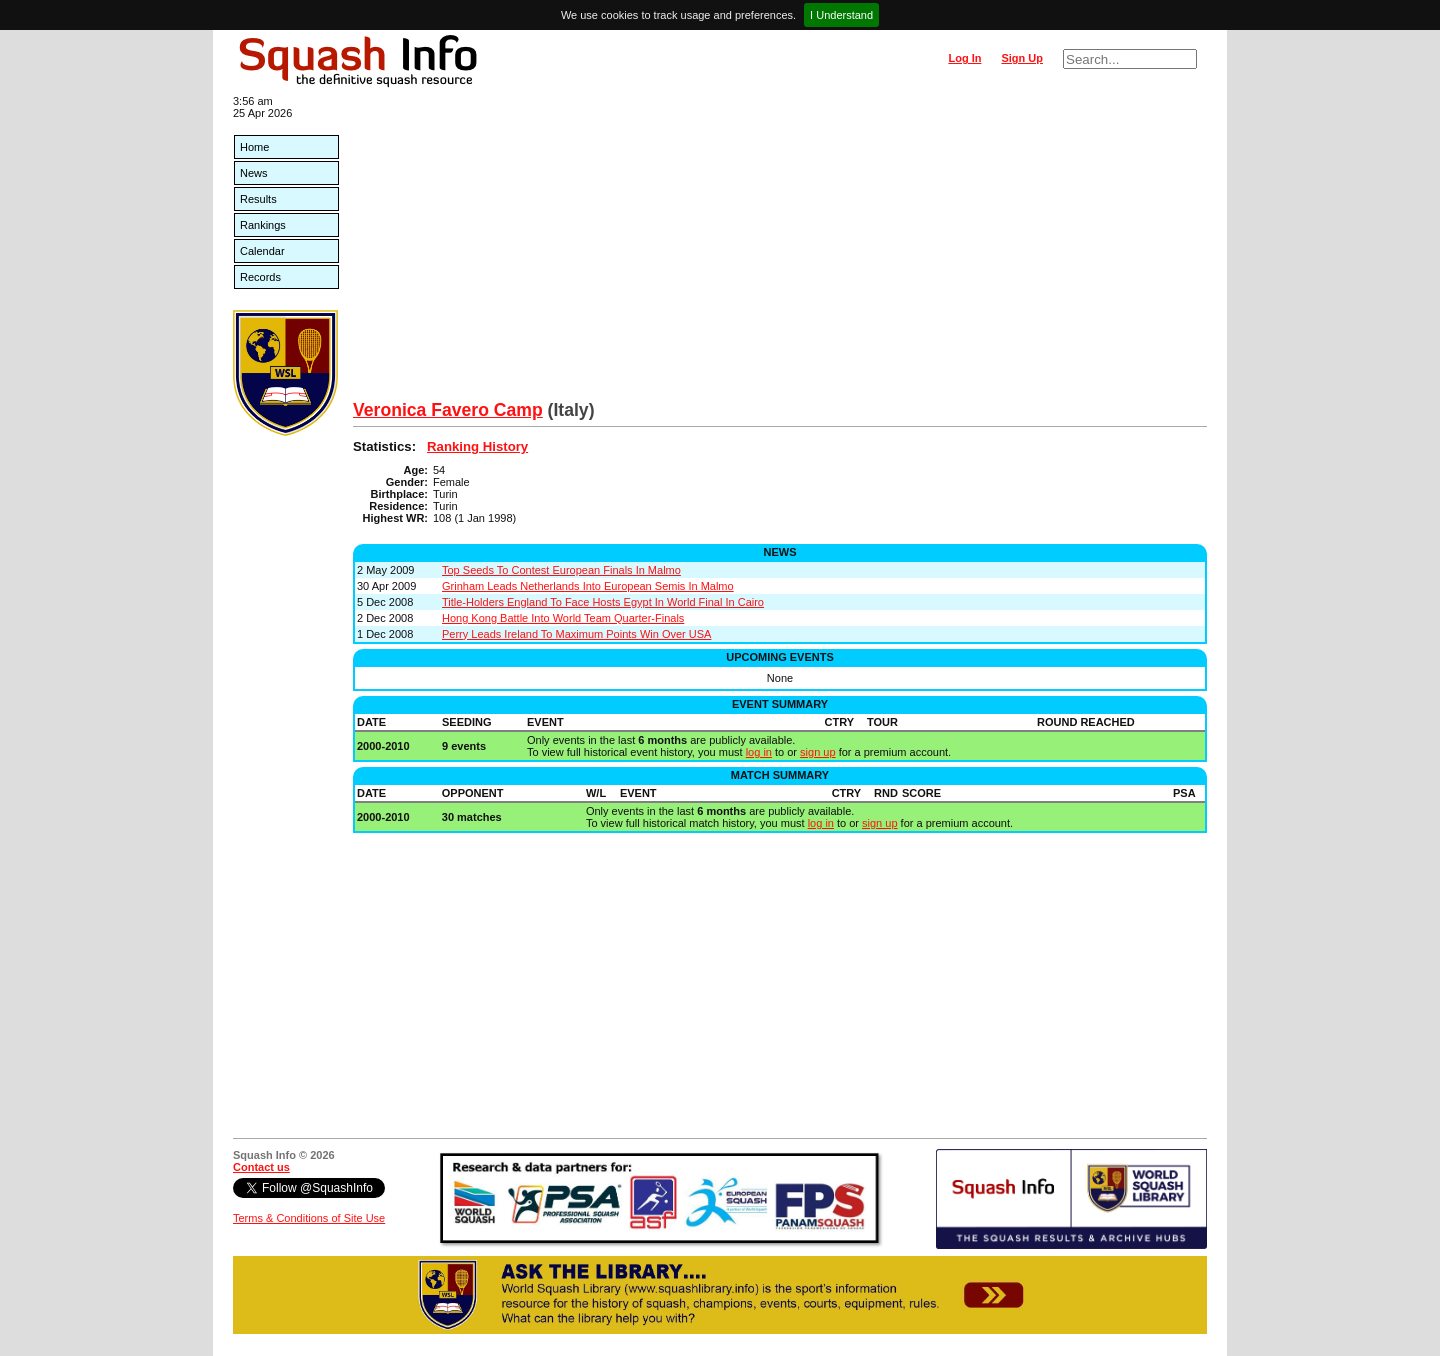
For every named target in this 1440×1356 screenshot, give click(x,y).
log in (759, 752)
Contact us (261, 1167)
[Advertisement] (780, 250)
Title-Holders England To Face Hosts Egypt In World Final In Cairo (603, 602)
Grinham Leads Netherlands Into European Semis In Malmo (588, 586)
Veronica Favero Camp (448, 410)
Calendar (262, 251)
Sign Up (1022, 58)
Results (258, 199)
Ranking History (477, 446)
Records (260, 277)
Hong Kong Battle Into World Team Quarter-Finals (563, 618)
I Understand (841, 15)
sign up (817, 752)
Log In (964, 58)
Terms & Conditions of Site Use (309, 1218)
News (254, 173)
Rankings (263, 225)
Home (254, 147)
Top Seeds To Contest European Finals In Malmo (561, 570)
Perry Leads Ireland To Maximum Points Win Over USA (576, 634)
